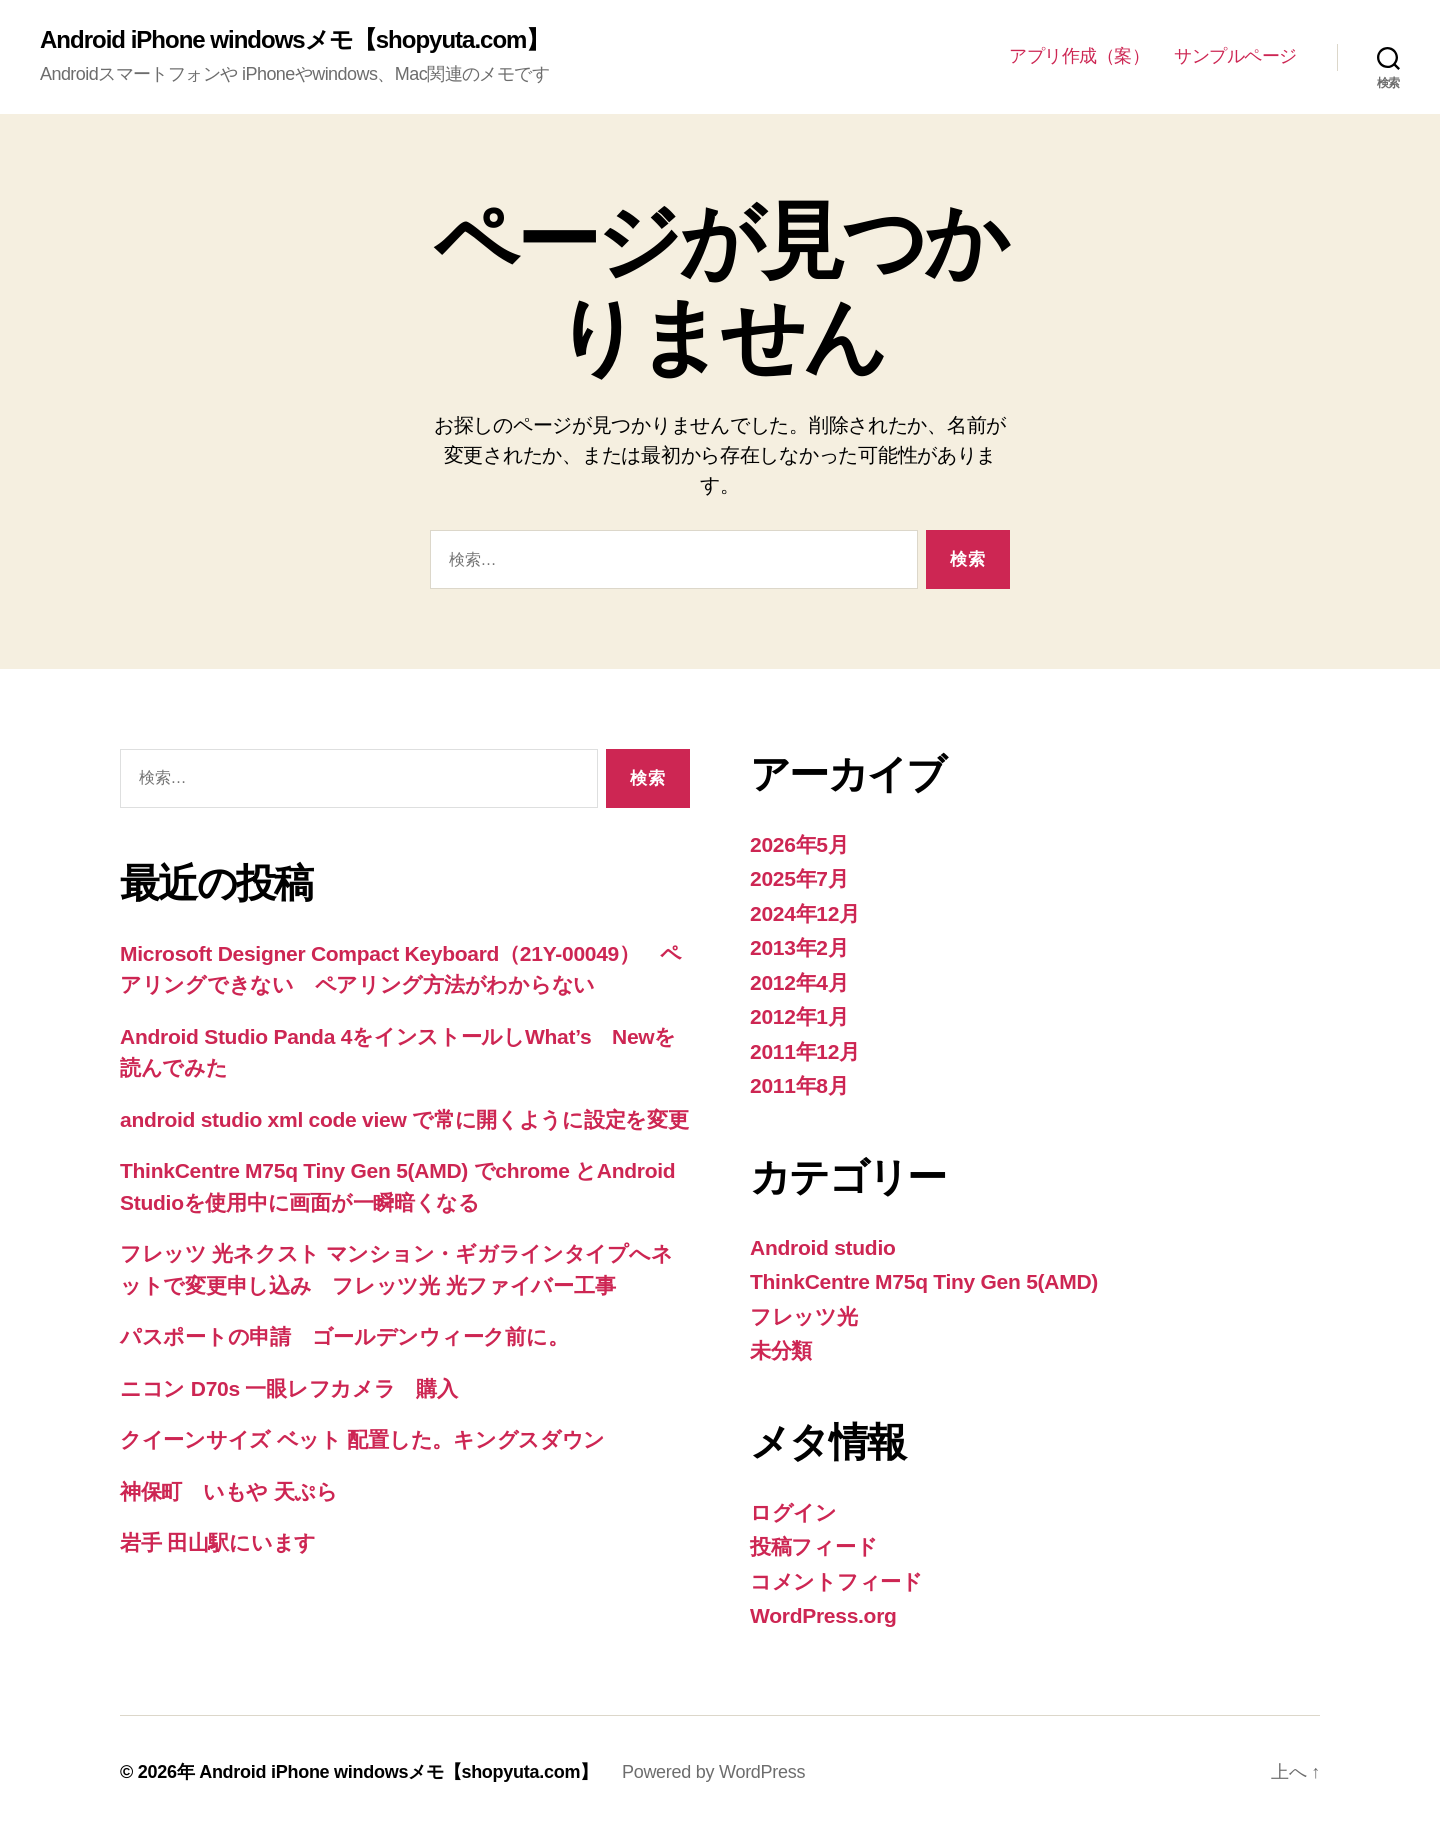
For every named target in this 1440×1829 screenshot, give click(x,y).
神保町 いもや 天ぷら (229, 1491)
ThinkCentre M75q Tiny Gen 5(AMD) (924, 1281)
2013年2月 (799, 947)
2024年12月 (805, 913)
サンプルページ (1235, 56)
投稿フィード (813, 1546)
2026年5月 (799, 844)
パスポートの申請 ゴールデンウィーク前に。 (344, 1336)
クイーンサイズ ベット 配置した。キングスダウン (362, 1439)
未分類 (781, 1350)
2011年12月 (805, 1051)
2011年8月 (799, 1085)
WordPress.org (823, 1615)
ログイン (793, 1512)
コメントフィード (836, 1581)
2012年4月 (799, 982)
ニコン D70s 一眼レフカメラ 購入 (289, 1388)
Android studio (823, 1247)
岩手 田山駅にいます (218, 1542)
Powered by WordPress (713, 1772)
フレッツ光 (804, 1316)
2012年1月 (799, 1016)
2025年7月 (799, 878)
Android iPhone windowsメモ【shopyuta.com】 (294, 40)
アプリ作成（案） (1079, 56)
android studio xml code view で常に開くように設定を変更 (404, 1119)
